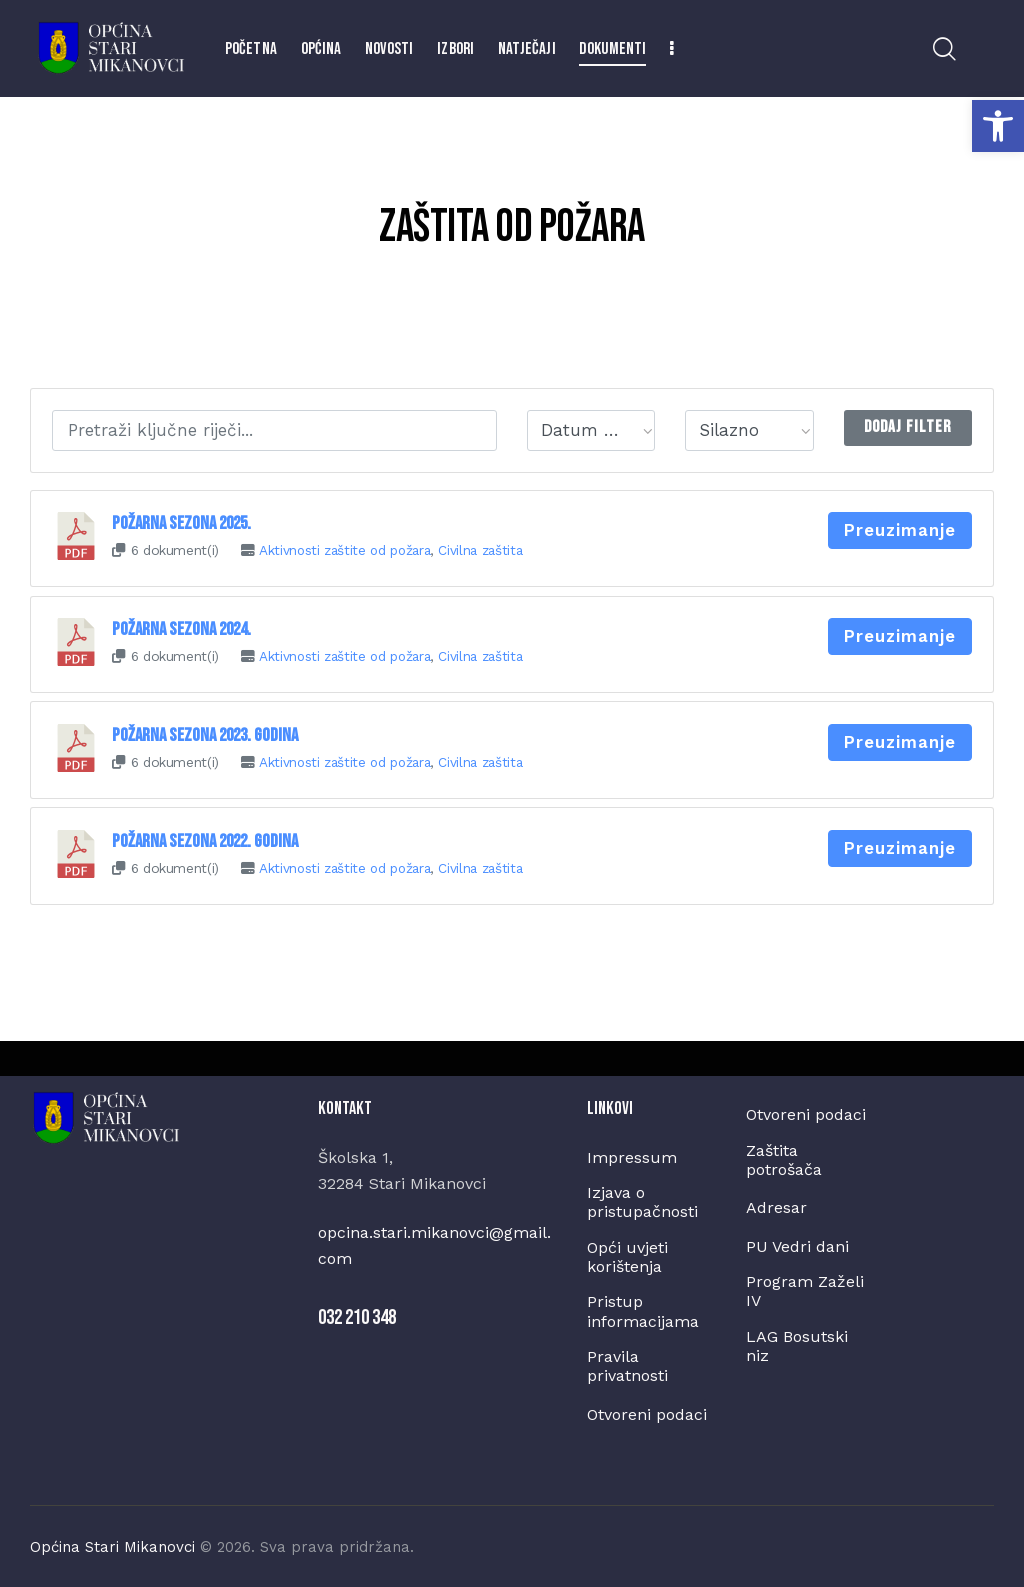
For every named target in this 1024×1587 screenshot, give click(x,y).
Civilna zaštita (482, 550)
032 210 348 (357, 1314)
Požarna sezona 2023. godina (205, 733)
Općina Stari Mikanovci (112, 1544)
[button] (998, 126)
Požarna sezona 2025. (181, 523)
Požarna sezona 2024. (181, 628)
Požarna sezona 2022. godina (205, 838)
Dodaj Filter (907, 427)
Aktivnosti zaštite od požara (345, 550)
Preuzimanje (900, 530)
